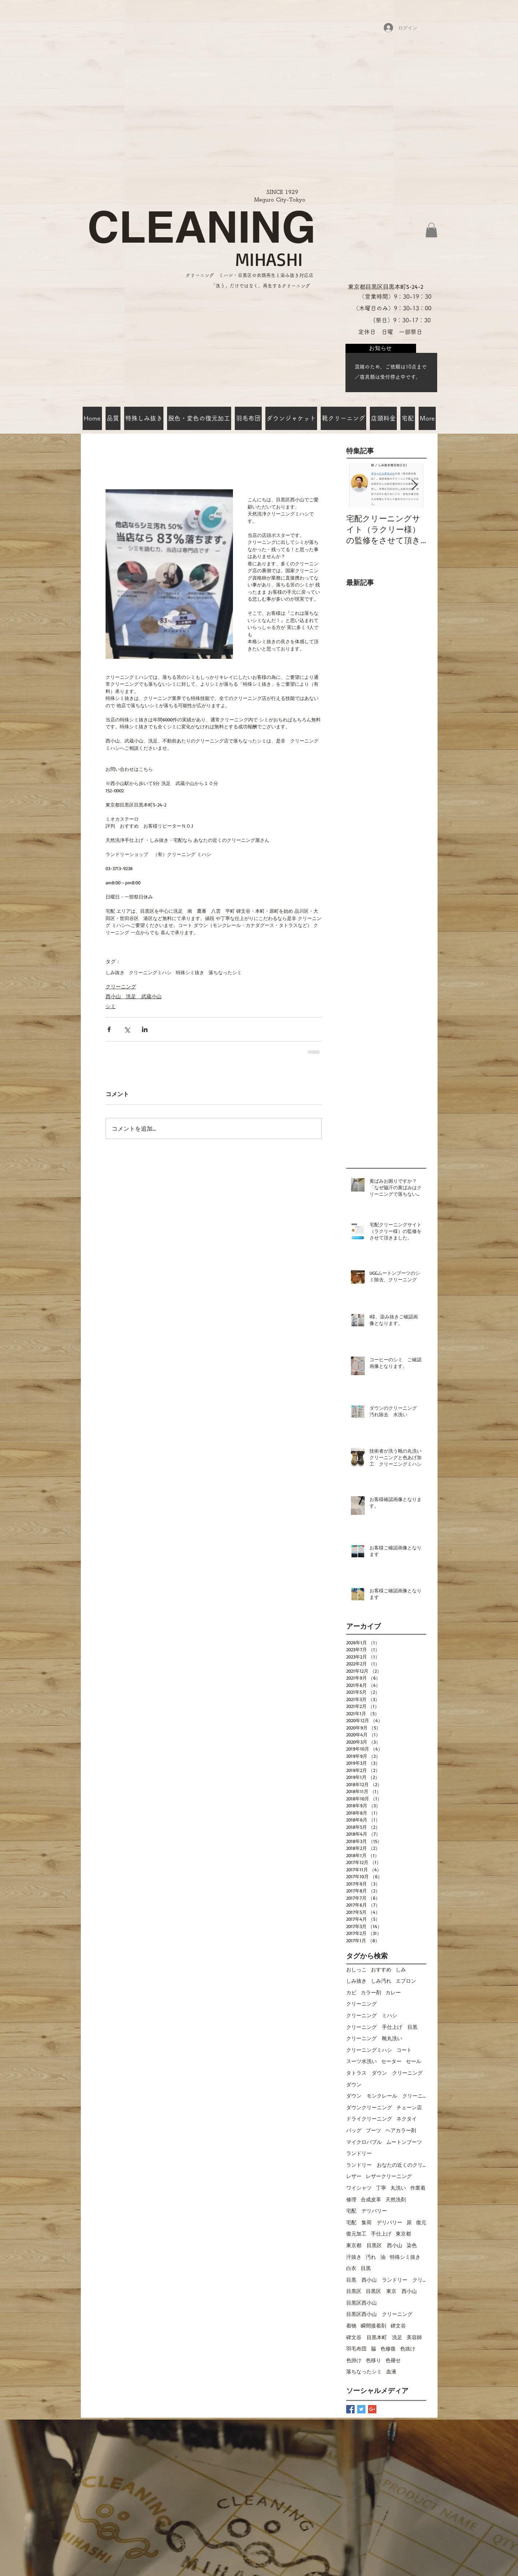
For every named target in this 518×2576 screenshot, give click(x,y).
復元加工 (356, 2233)
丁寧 (381, 2188)
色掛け (353, 2360)
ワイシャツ (359, 2188)
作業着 (418, 2188)
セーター (391, 2061)
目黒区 (353, 2291)
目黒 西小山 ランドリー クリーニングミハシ (386, 2280)
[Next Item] (414, 485)
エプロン (406, 1981)
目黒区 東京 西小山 (391, 2291)
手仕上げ (381, 2233)
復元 (421, 2222)
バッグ (353, 2130)
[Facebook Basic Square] (350, 2409)
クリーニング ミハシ (371, 2015)
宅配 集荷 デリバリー (374, 2222)
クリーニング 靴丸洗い (374, 2038)
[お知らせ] (380, 348)
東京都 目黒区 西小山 (374, 2245)
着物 (351, 2325)
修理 (351, 2199)
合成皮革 (371, 2199)
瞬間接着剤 (373, 2325)
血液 (391, 2371)
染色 (412, 2245)
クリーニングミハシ (150, 972)
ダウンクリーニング (369, 2107)
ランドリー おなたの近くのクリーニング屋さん (386, 2165)
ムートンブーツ (404, 2142)
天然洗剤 (395, 2199)
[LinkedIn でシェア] (144, 1029)
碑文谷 (398, 2325)
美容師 (414, 2337)
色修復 (388, 2348)
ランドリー (359, 2153)
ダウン (353, 2084)
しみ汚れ (381, 1981)
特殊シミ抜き (190, 972)
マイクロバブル (364, 2142)
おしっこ (356, 1969)
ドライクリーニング (369, 2118)
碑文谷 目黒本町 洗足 (374, 2337)
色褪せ (393, 2360)
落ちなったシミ (225, 972)
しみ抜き (115, 972)
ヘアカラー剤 (400, 2130)
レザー (353, 2176)
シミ (111, 1006)
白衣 (351, 2268)
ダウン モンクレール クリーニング (386, 2096)
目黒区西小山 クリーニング (379, 2314)
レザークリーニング (389, 2176)
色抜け (407, 2348)
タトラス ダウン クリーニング (384, 2073)
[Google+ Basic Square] (372, 2409)
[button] (431, 230)
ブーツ (373, 2130)
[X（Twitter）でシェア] (126, 1029)
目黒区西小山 (361, 2303)
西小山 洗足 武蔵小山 (134, 996)
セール (413, 2061)
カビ (351, 1992)
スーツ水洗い (361, 2061)
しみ (401, 1969)
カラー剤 (371, 1992)
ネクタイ (406, 2118)
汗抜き (353, 2257)
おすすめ (381, 1969)
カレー (393, 1992)
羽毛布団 (356, 2348)
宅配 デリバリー (366, 2210)
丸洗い (398, 2188)
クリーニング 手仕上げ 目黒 (382, 2027)
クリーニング (121, 986)
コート (404, 2050)
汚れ (371, 2257)
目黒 (366, 2268)
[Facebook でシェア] (109, 1029)
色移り (373, 2360)
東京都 (403, 2233)
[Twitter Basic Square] (361, 2409)
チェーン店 (409, 2107)
